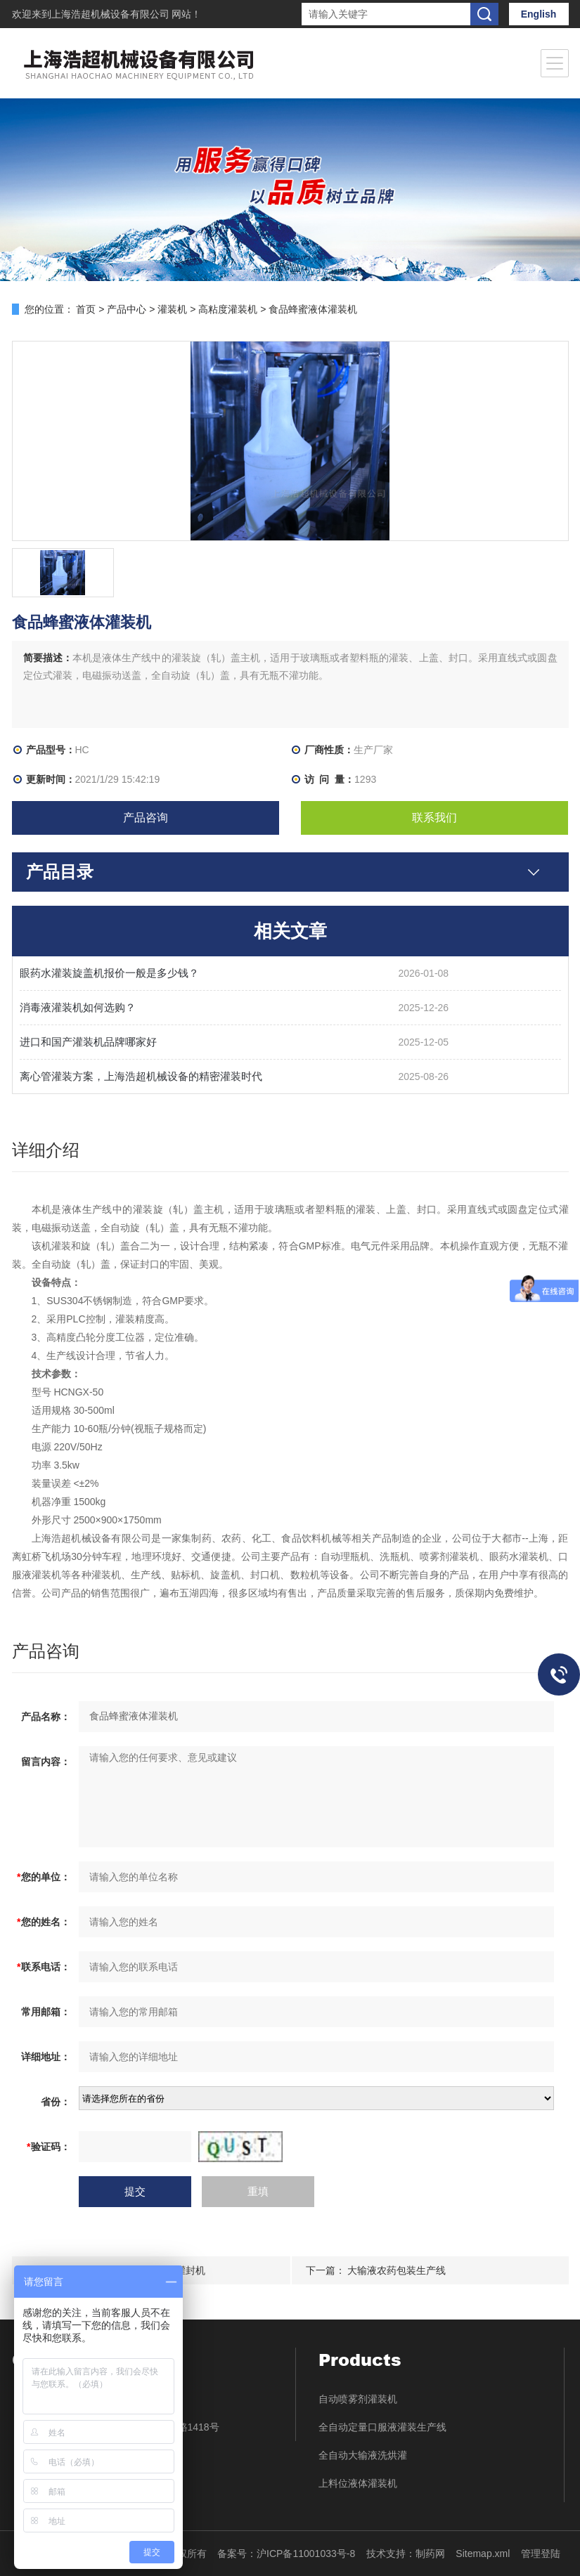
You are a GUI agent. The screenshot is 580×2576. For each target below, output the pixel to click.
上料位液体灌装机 (357, 2483)
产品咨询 (145, 818)
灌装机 (172, 309)
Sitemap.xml (483, 2553)
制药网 (430, 2553)
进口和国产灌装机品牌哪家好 (88, 1042)
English (539, 14)
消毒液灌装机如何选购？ (78, 1007)
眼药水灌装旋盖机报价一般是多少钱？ (109, 973)
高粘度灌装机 (227, 309)
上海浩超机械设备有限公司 (111, 14)
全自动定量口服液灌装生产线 (382, 2427)
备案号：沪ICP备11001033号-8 (286, 2553)
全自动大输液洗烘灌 (362, 2455)
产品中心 (126, 309)
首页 (86, 309)
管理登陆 (540, 2553)
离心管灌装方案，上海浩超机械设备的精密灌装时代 (141, 1076)
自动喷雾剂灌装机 (357, 2399)
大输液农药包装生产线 (396, 2270)
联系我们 (434, 818)
